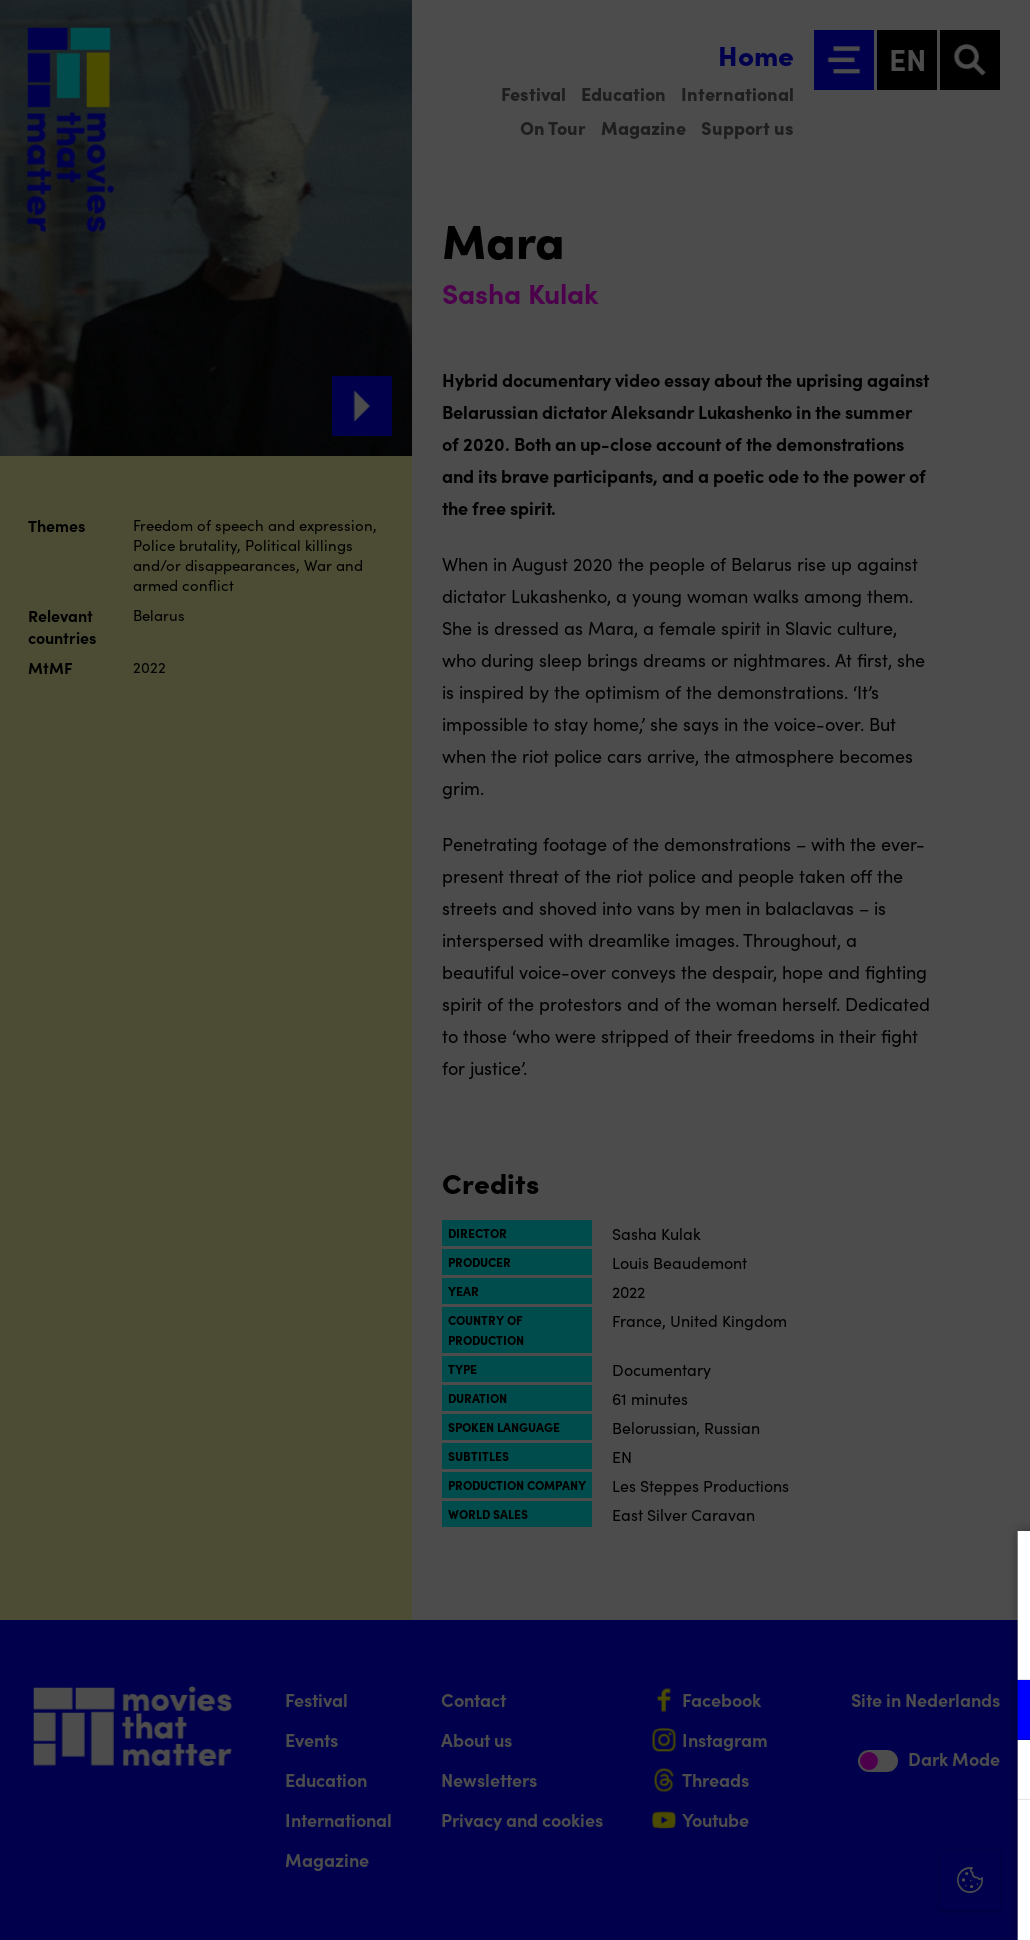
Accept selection (860, 1902)
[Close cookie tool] (999, 1567)
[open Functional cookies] (998, 1712)
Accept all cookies (860, 1844)
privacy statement (780, 1644)
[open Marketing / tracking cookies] (998, 1772)
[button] (840, 1709)
